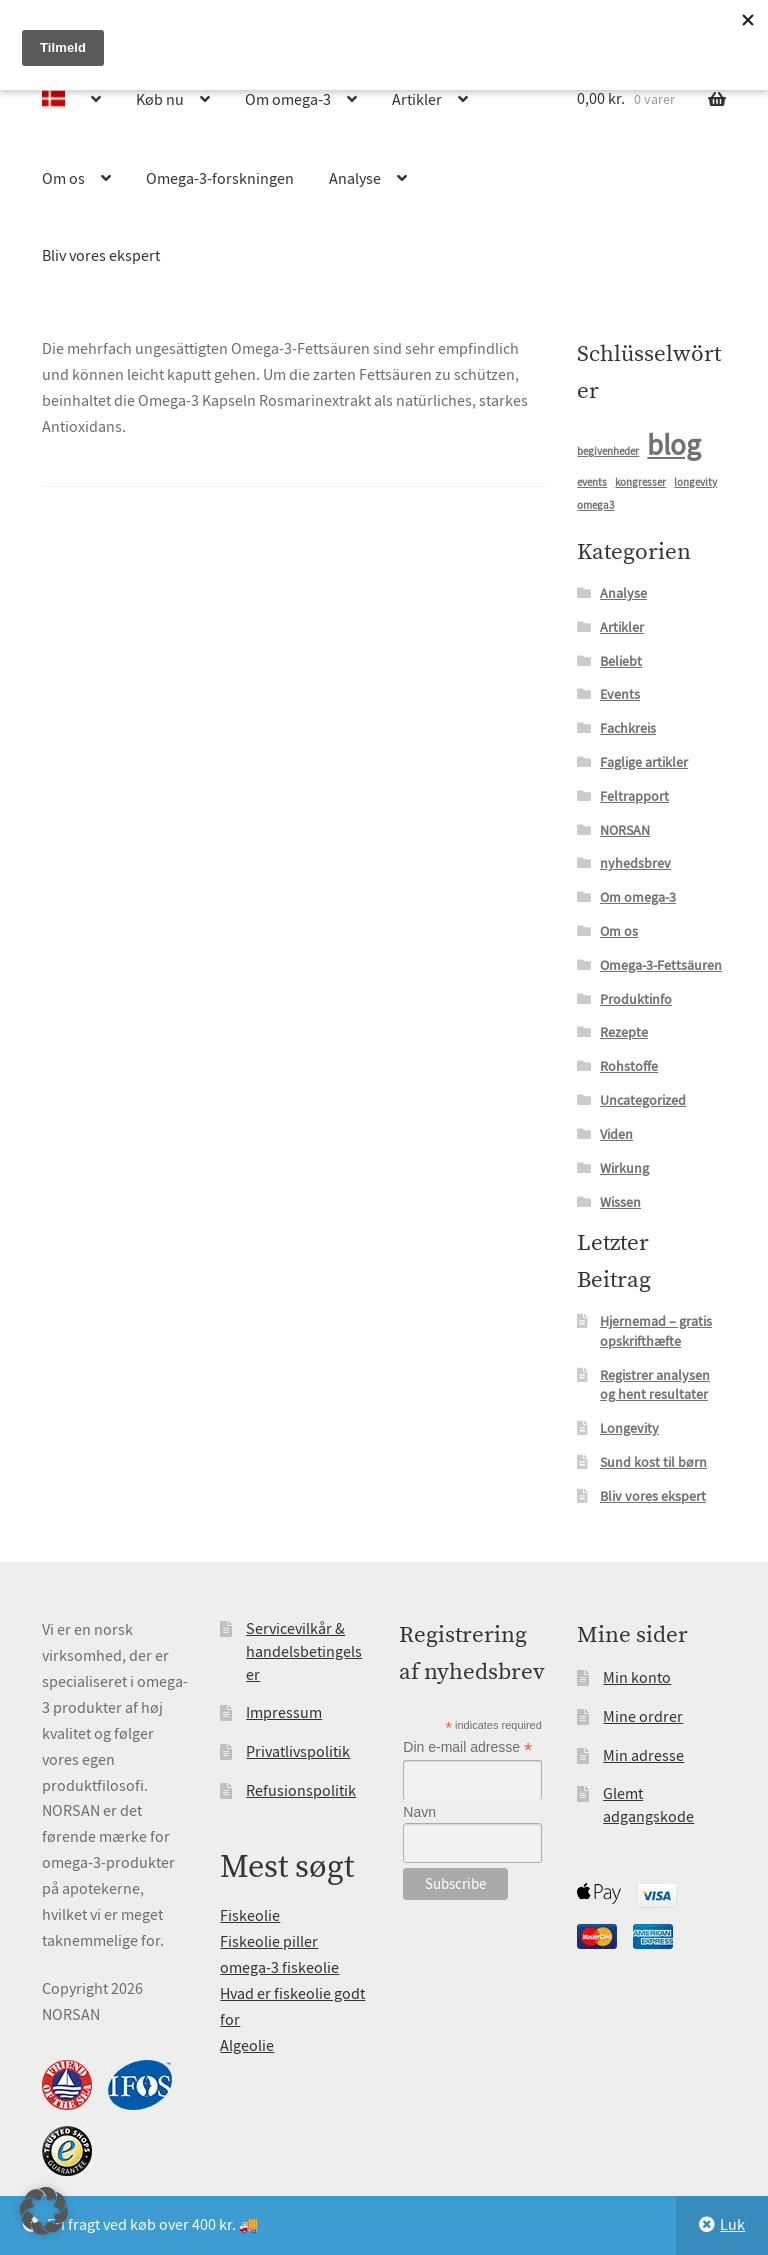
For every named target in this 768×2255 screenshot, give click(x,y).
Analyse (355, 179)
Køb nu (160, 100)
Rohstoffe (629, 1066)
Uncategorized (643, 1100)
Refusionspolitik (301, 1791)
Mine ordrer (643, 1717)
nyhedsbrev (635, 863)
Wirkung (624, 1168)
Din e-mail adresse (467, 1747)
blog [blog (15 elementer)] (674, 445)
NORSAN (625, 830)
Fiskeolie (250, 1916)
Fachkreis (628, 728)
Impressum (284, 1713)
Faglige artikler (644, 762)
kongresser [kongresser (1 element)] (640, 482)
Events (620, 694)
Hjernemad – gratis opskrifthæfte (656, 1331)
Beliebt (621, 661)
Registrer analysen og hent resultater (655, 1385)
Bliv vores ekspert (101, 256)
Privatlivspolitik (298, 1752)
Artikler (417, 100)
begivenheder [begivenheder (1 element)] (608, 451)
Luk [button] (732, 2225)
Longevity (629, 1428)
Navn (419, 1812)
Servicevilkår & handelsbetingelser (304, 1651)
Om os (63, 179)
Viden (616, 1134)
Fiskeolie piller (269, 1942)
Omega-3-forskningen (220, 179)
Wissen (620, 1202)
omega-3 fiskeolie (279, 1968)
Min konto (637, 1678)
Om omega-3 (288, 100)
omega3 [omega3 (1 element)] (595, 505)
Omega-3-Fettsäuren (661, 965)
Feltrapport (634, 796)
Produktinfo (636, 999)
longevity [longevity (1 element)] (695, 482)
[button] (44, 2211)
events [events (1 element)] (592, 482)
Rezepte (624, 1032)
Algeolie (247, 2046)
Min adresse (643, 1756)
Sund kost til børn (653, 1462)
